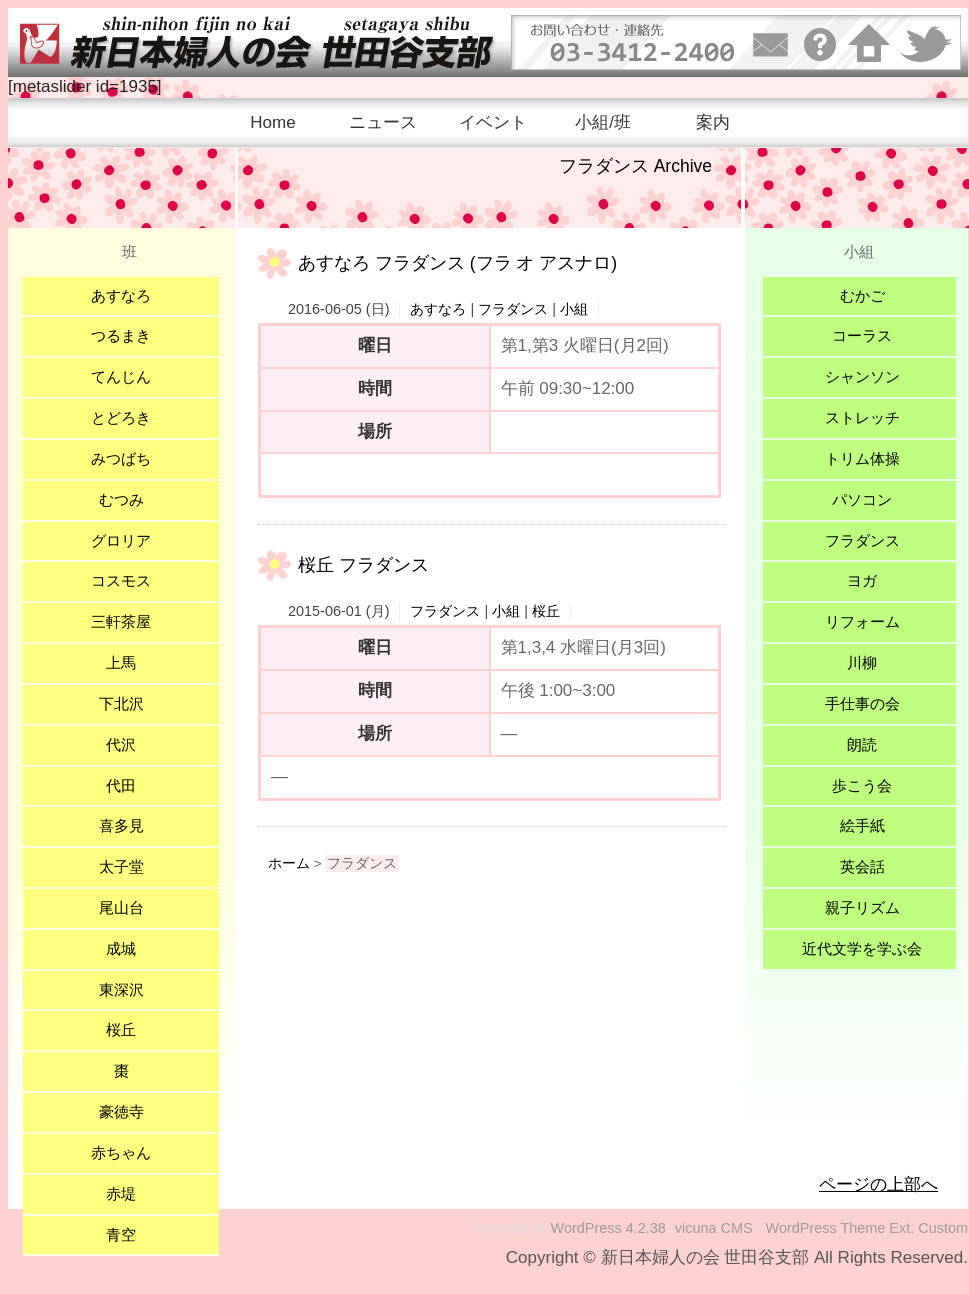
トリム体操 (862, 458)
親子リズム (862, 907)
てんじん (121, 376)
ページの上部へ (878, 1184)
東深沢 (121, 989)
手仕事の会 (862, 703)
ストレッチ (862, 417)
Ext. (901, 1228)
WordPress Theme (826, 1228)
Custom (943, 1228)
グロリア (121, 540)
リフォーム (862, 621)
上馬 (121, 662)
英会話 (862, 866)
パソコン (862, 499)
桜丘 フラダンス (363, 565)
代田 (121, 785)
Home (272, 122)
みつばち (121, 458)
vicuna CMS (714, 1228)
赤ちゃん (121, 1152)
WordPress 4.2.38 (608, 1228)
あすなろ (438, 309)
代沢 (121, 744)
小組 (574, 309)
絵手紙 (862, 825)
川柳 (862, 662)
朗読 (862, 744)
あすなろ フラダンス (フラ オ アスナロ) (457, 263)
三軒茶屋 (121, 621)
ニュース (383, 122)
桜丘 (546, 611)
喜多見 (121, 825)
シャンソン (862, 376)
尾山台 (121, 907)
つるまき (121, 335)
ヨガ (862, 580)
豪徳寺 (121, 1111)
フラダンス (513, 309)
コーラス (862, 335)
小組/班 (603, 122)
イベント (493, 122)
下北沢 (121, 703)
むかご (862, 295)
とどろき (121, 417)
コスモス (121, 580)
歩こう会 (862, 785)
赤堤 (121, 1193)
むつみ (121, 499)
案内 (713, 122)
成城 (121, 948)
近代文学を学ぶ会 (862, 948)
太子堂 (121, 866)
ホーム (289, 863)
